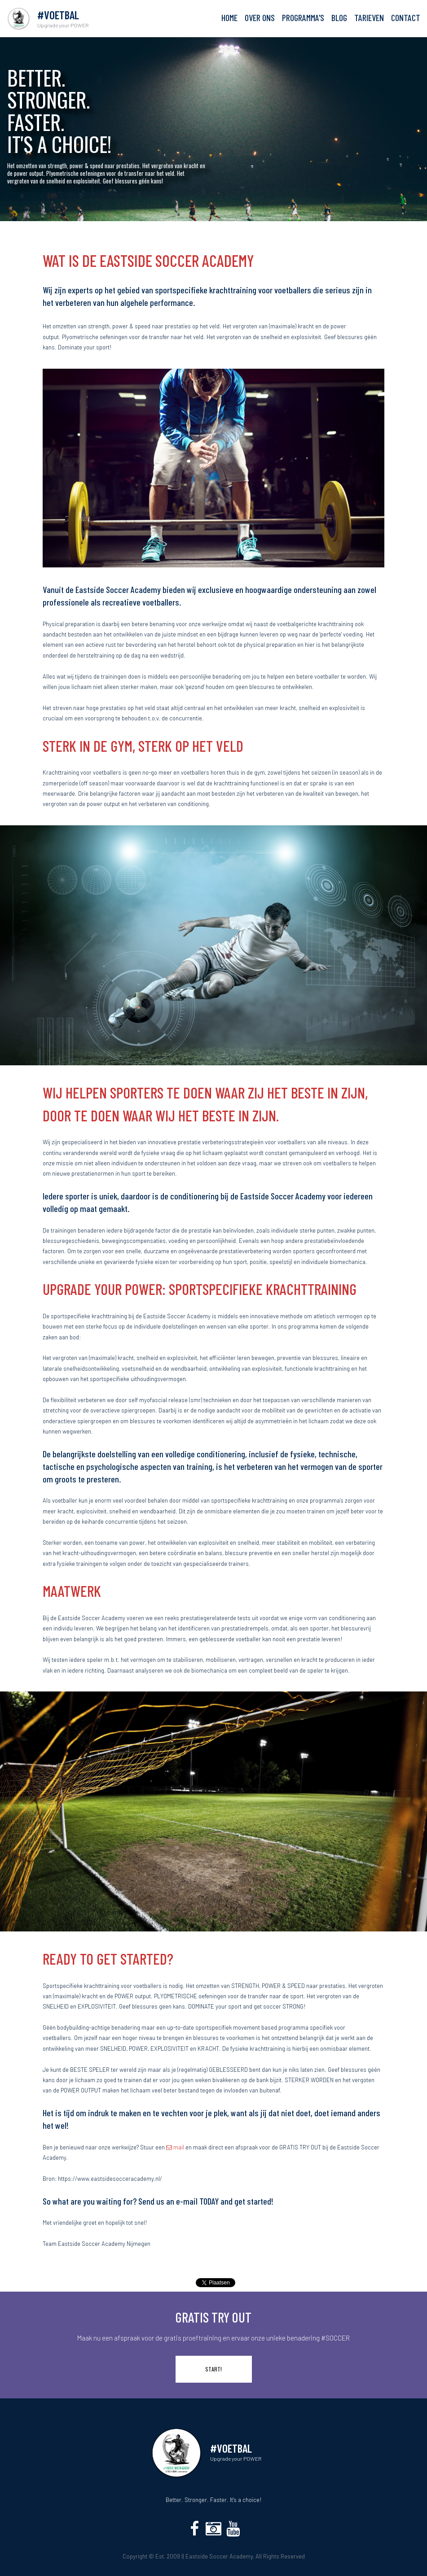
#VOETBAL (231, 2448)
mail (175, 2147)
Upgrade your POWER (236, 2458)
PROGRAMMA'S (303, 17)
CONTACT (405, 17)
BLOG (339, 17)
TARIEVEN (369, 17)
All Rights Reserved (279, 2556)
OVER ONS (260, 17)
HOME (229, 17)
